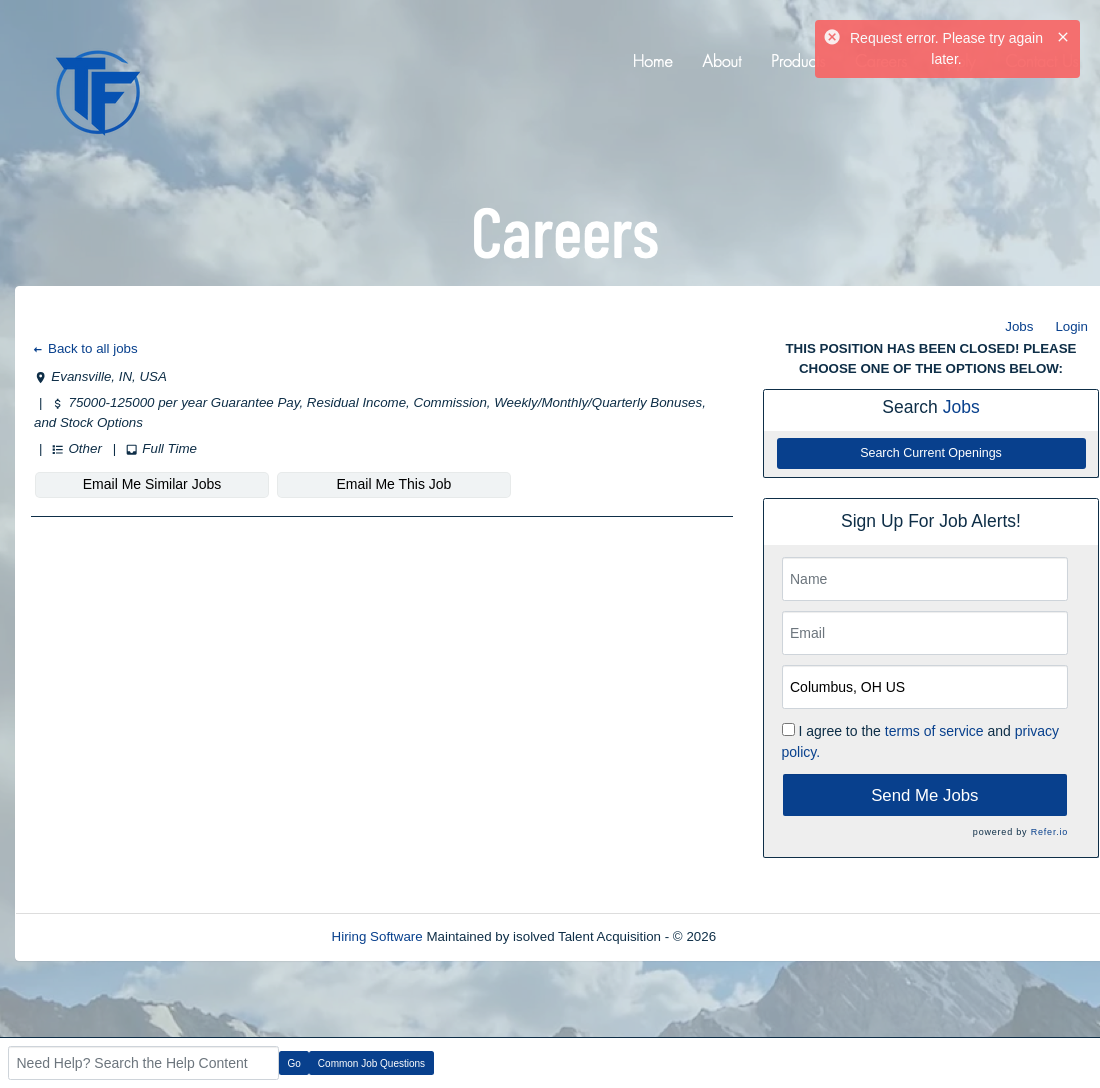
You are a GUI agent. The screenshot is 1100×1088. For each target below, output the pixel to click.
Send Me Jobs (924, 795)
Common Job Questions (371, 1063)
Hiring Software (377, 936)
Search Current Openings (931, 453)
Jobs (1019, 326)
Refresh (775, 936)
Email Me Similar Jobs (152, 484)
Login (1071, 326)
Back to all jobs (84, 348)
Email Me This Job (394, 484)
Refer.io (1049, 832)
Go (294, 1063)
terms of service (934, 731)
